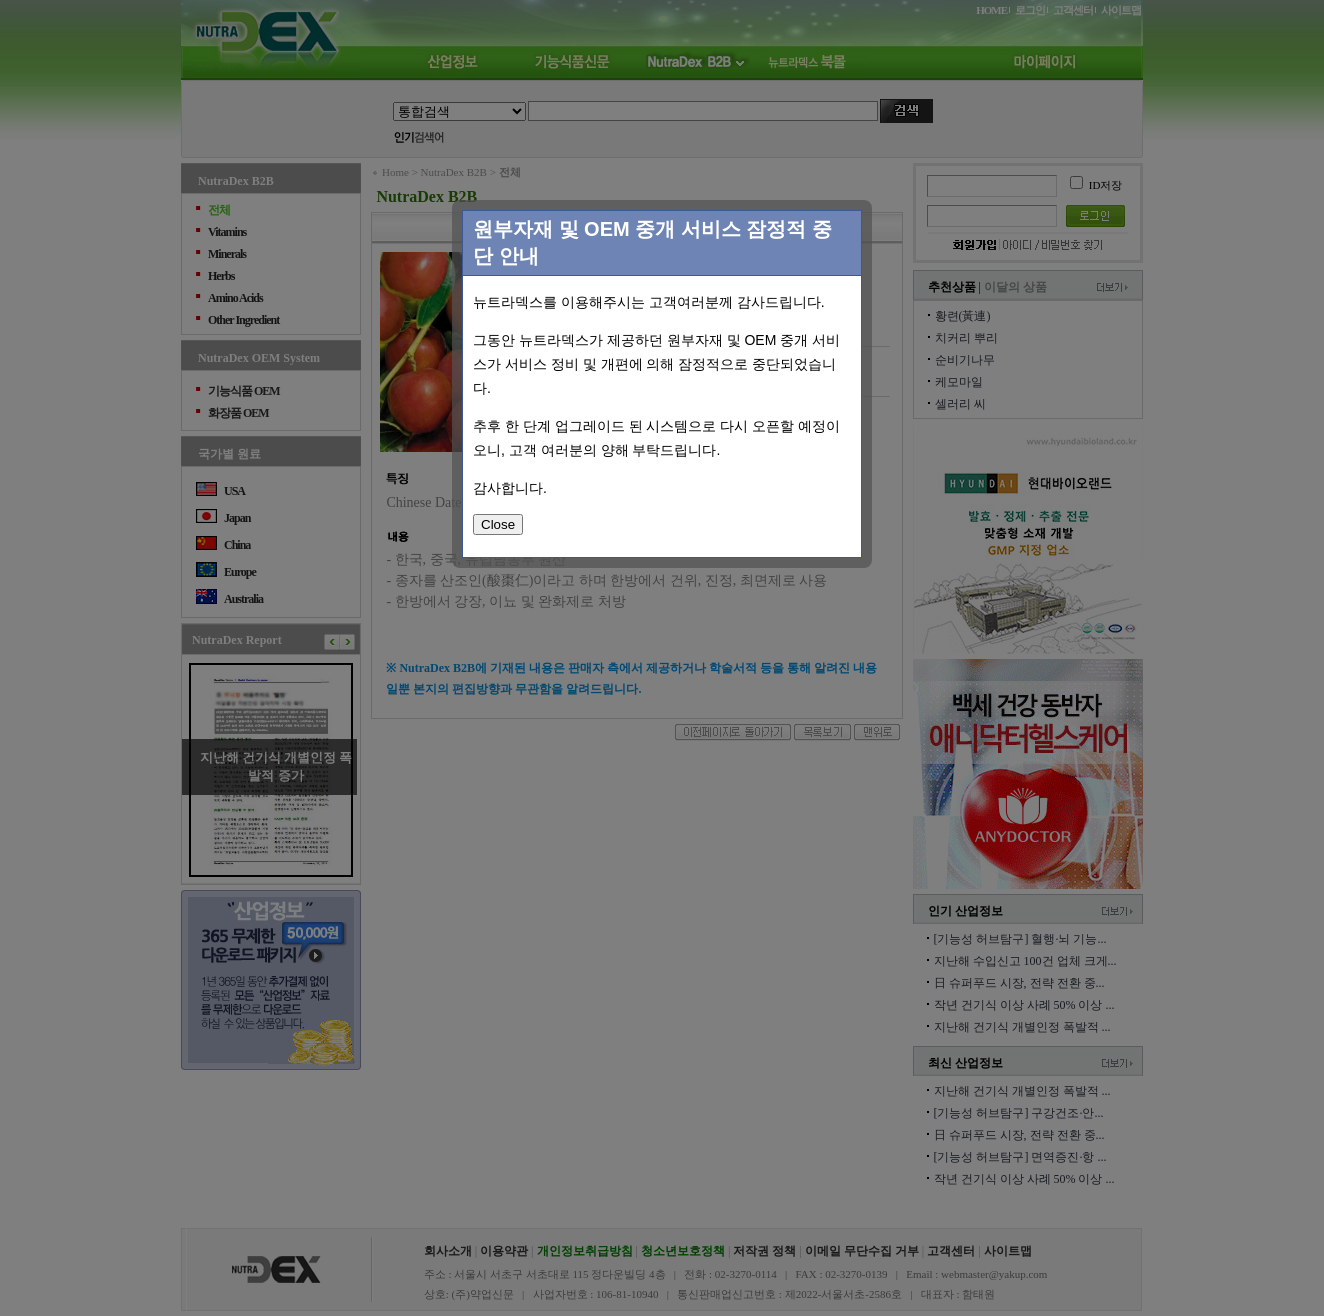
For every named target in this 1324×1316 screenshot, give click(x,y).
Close (498, 524)
